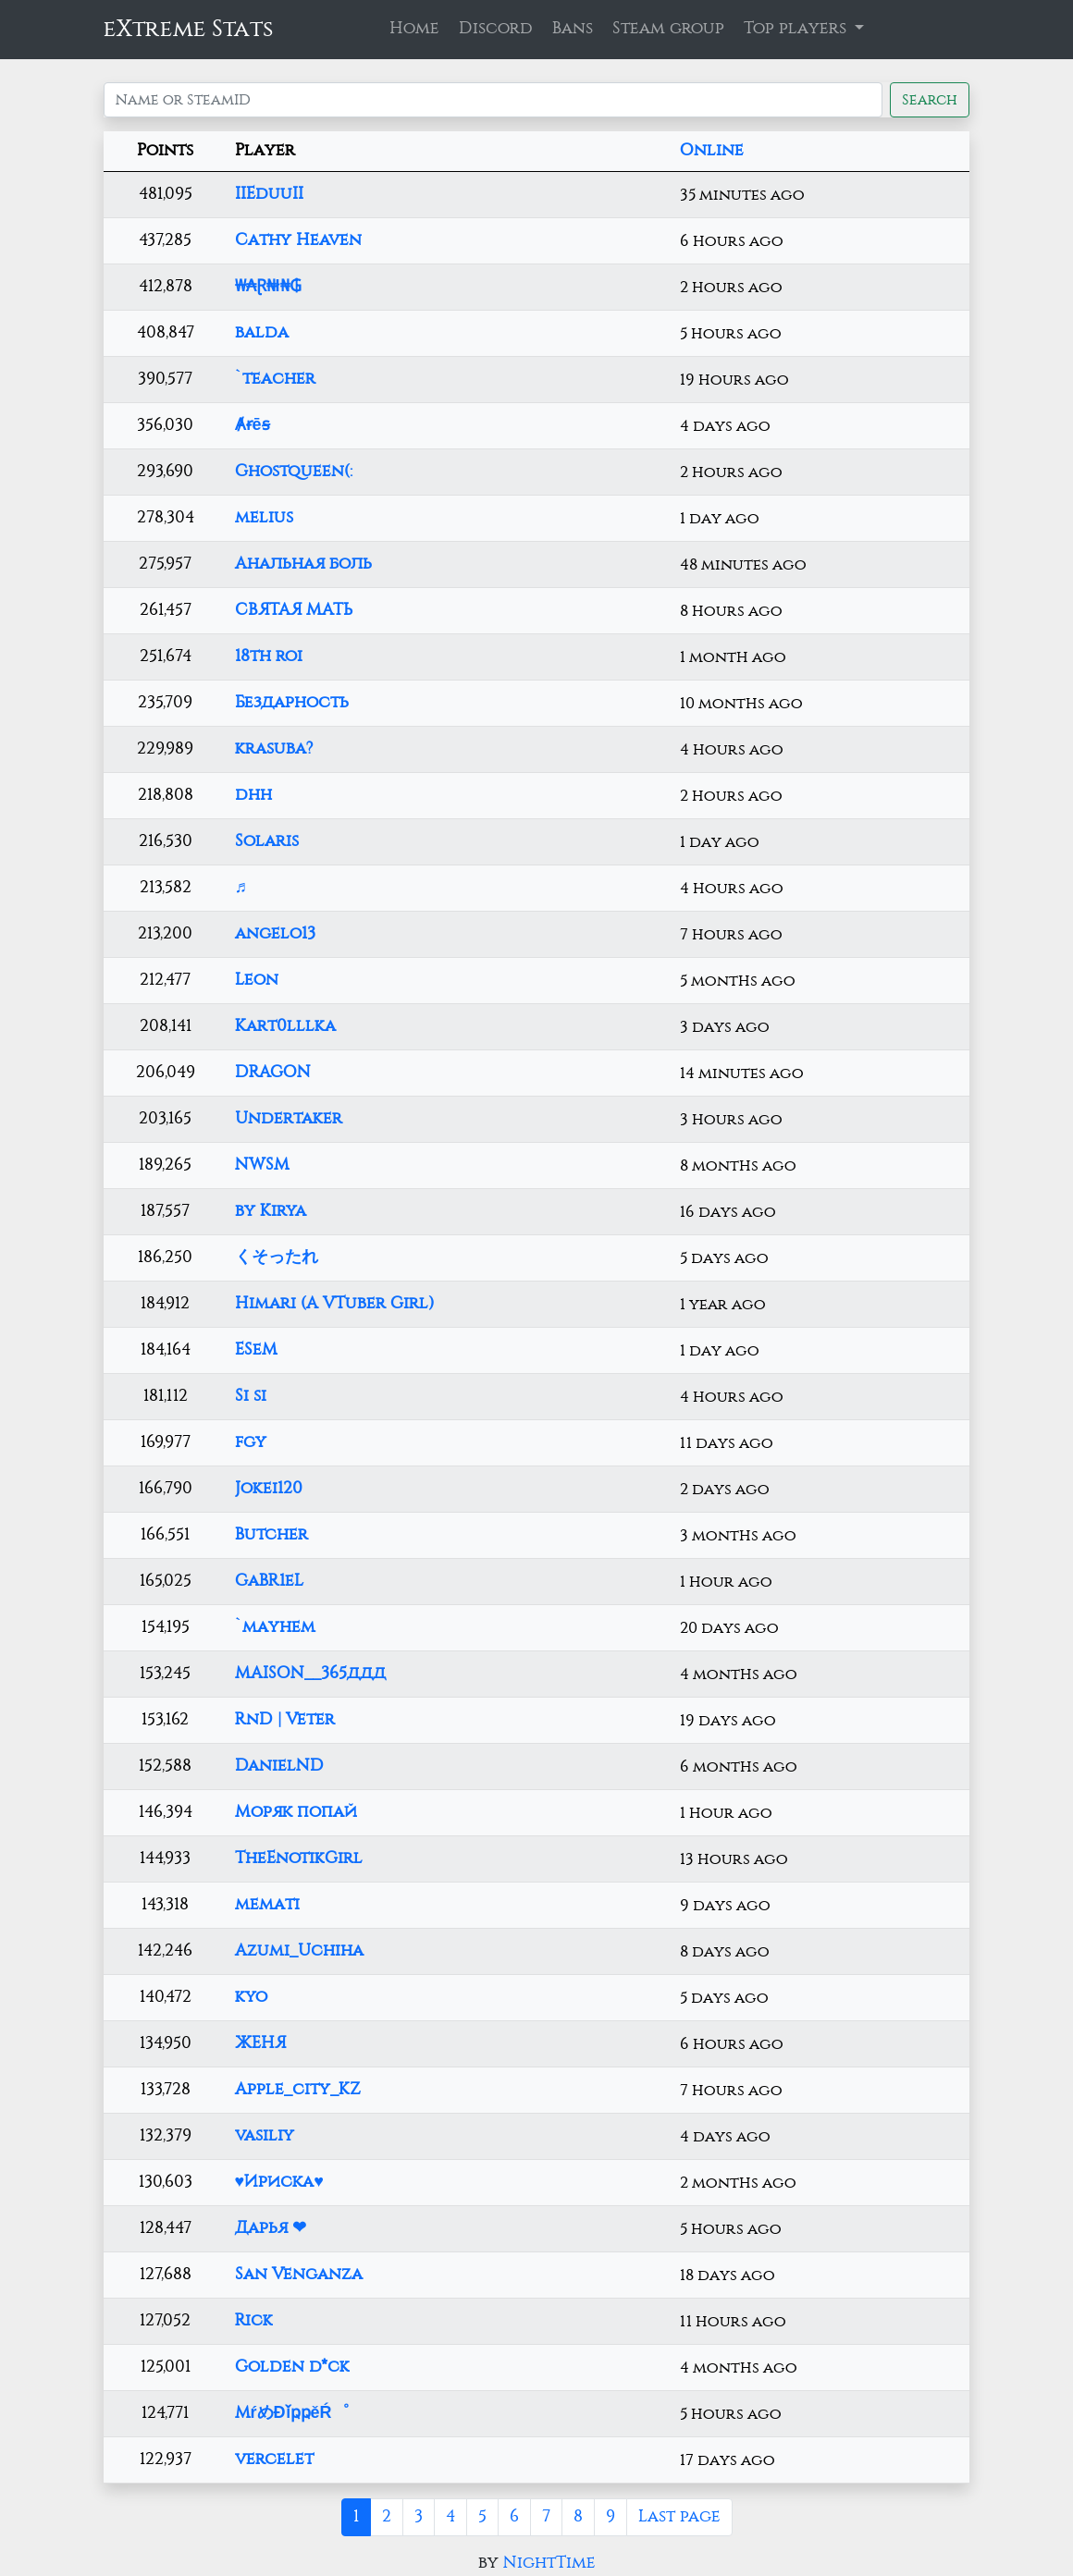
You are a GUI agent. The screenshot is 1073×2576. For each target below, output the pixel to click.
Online (712, 150)
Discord (496, 28)
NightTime (549, 2563)
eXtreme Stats (189, 29)
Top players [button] (797, 28)
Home (414, 28)
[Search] (493, 99)
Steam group (668, 28)
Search (929, 99)
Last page (679, 2517)
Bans (572, 28)
